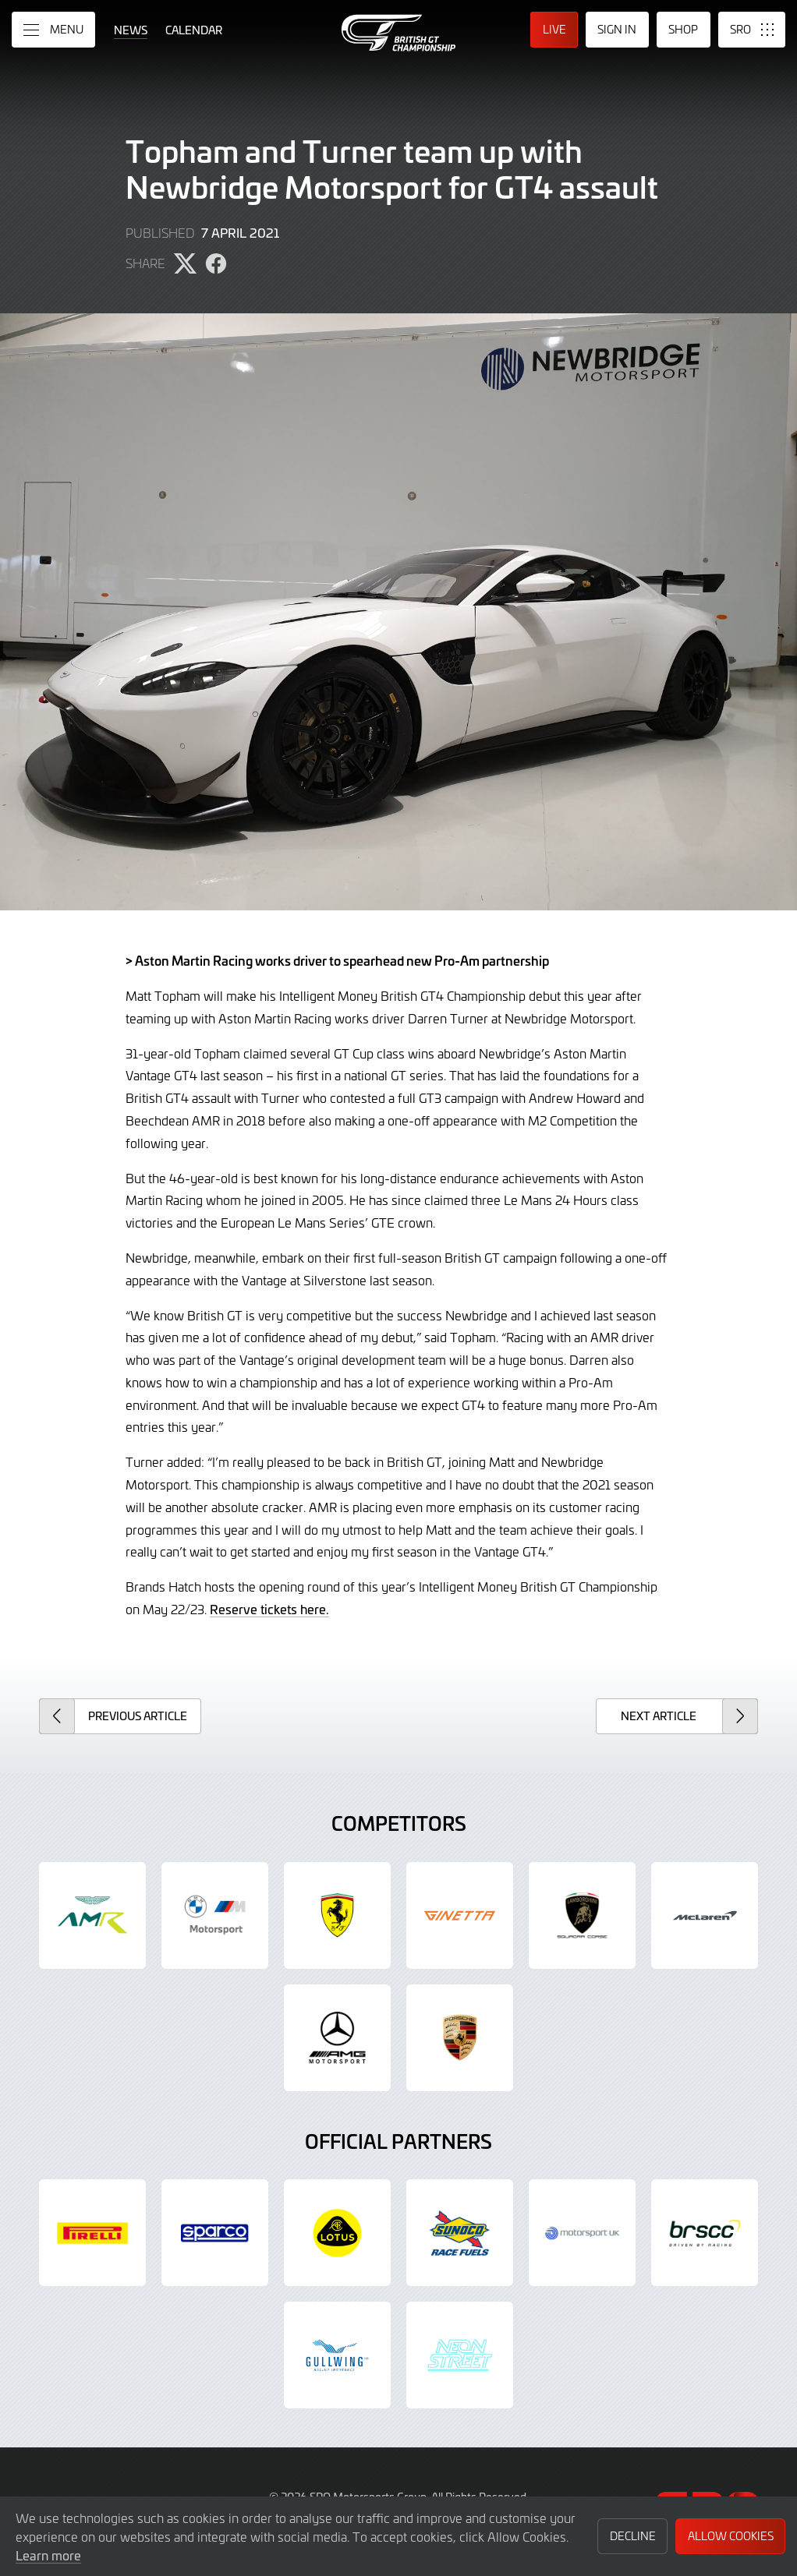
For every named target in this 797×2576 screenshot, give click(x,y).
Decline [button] (633, 2535)
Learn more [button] (48, 2555)
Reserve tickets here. (269, 1608)
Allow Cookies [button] (731, 2535)
